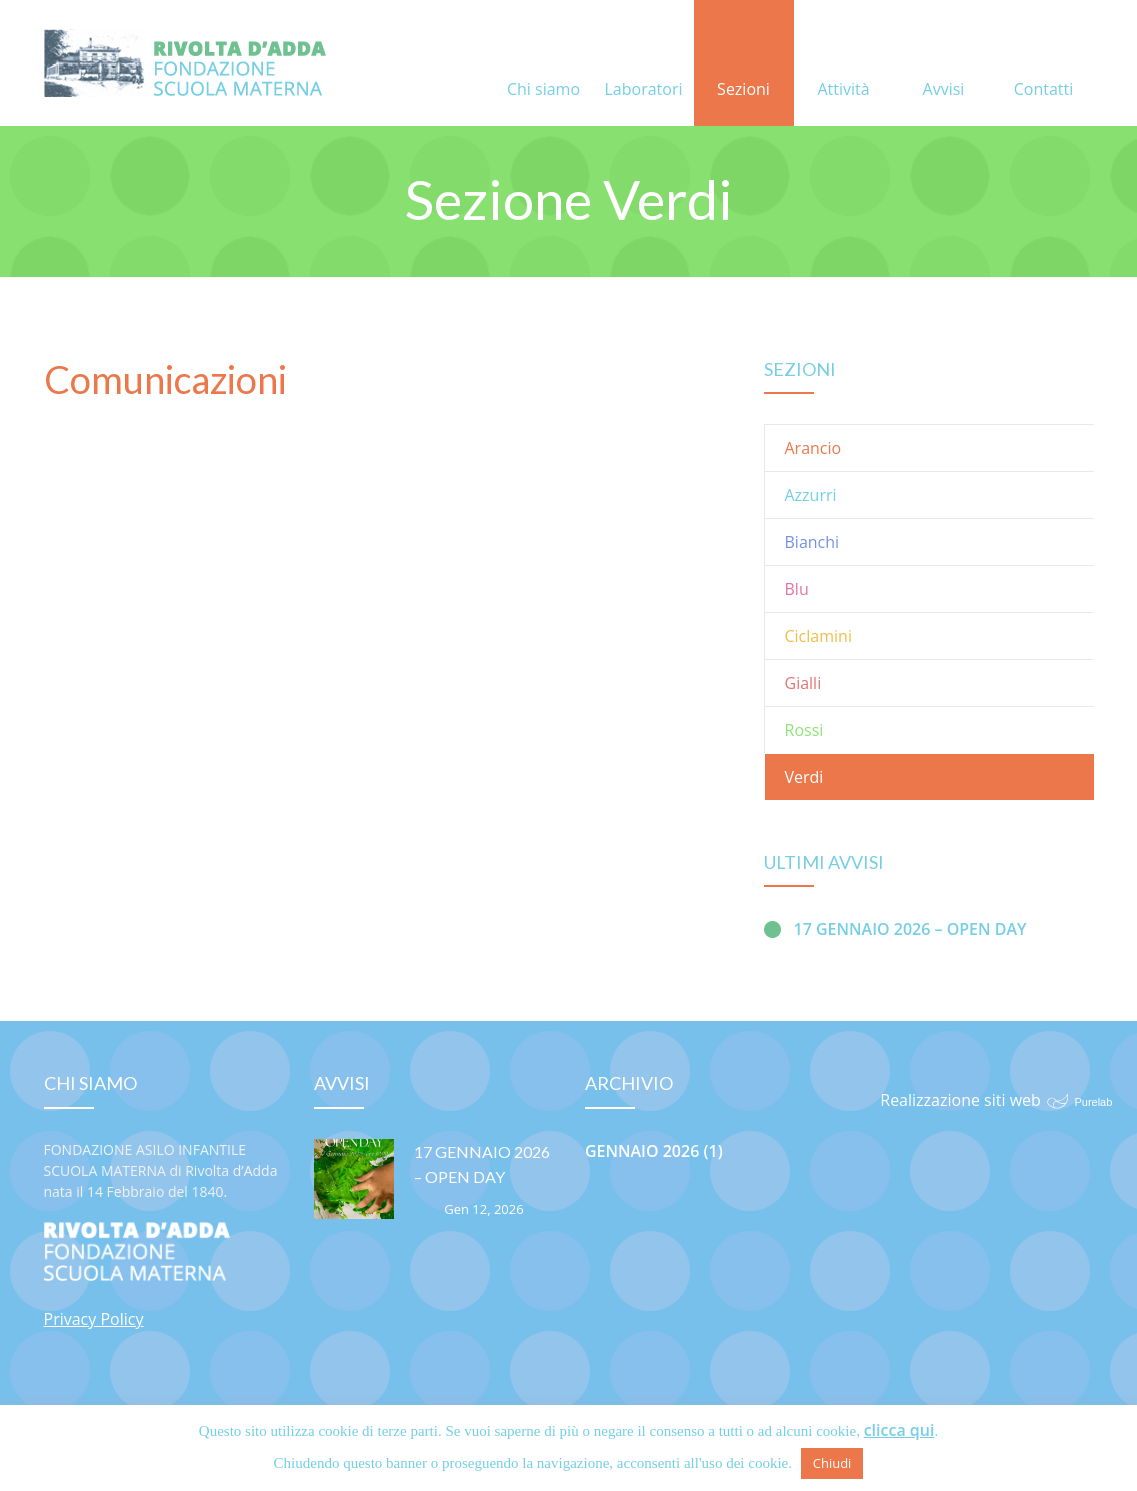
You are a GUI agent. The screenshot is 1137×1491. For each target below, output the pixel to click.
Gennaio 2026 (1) (654, 1151)
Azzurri (811, 495)
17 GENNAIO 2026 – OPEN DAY (910, 929)
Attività (843, 65)
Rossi (804, 730)
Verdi (804, 777)
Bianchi (812, 542)
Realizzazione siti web (960, 1100)
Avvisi (944, 65)
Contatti (1044, 65)
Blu (797, 589)
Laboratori (644, 65)
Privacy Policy (94, 1319)
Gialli (803, 683)
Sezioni (743, 65)
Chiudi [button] (832, 1463)
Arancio (813, 448)
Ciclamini (818, 636)
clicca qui (899, 1430)
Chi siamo (543, 65)
